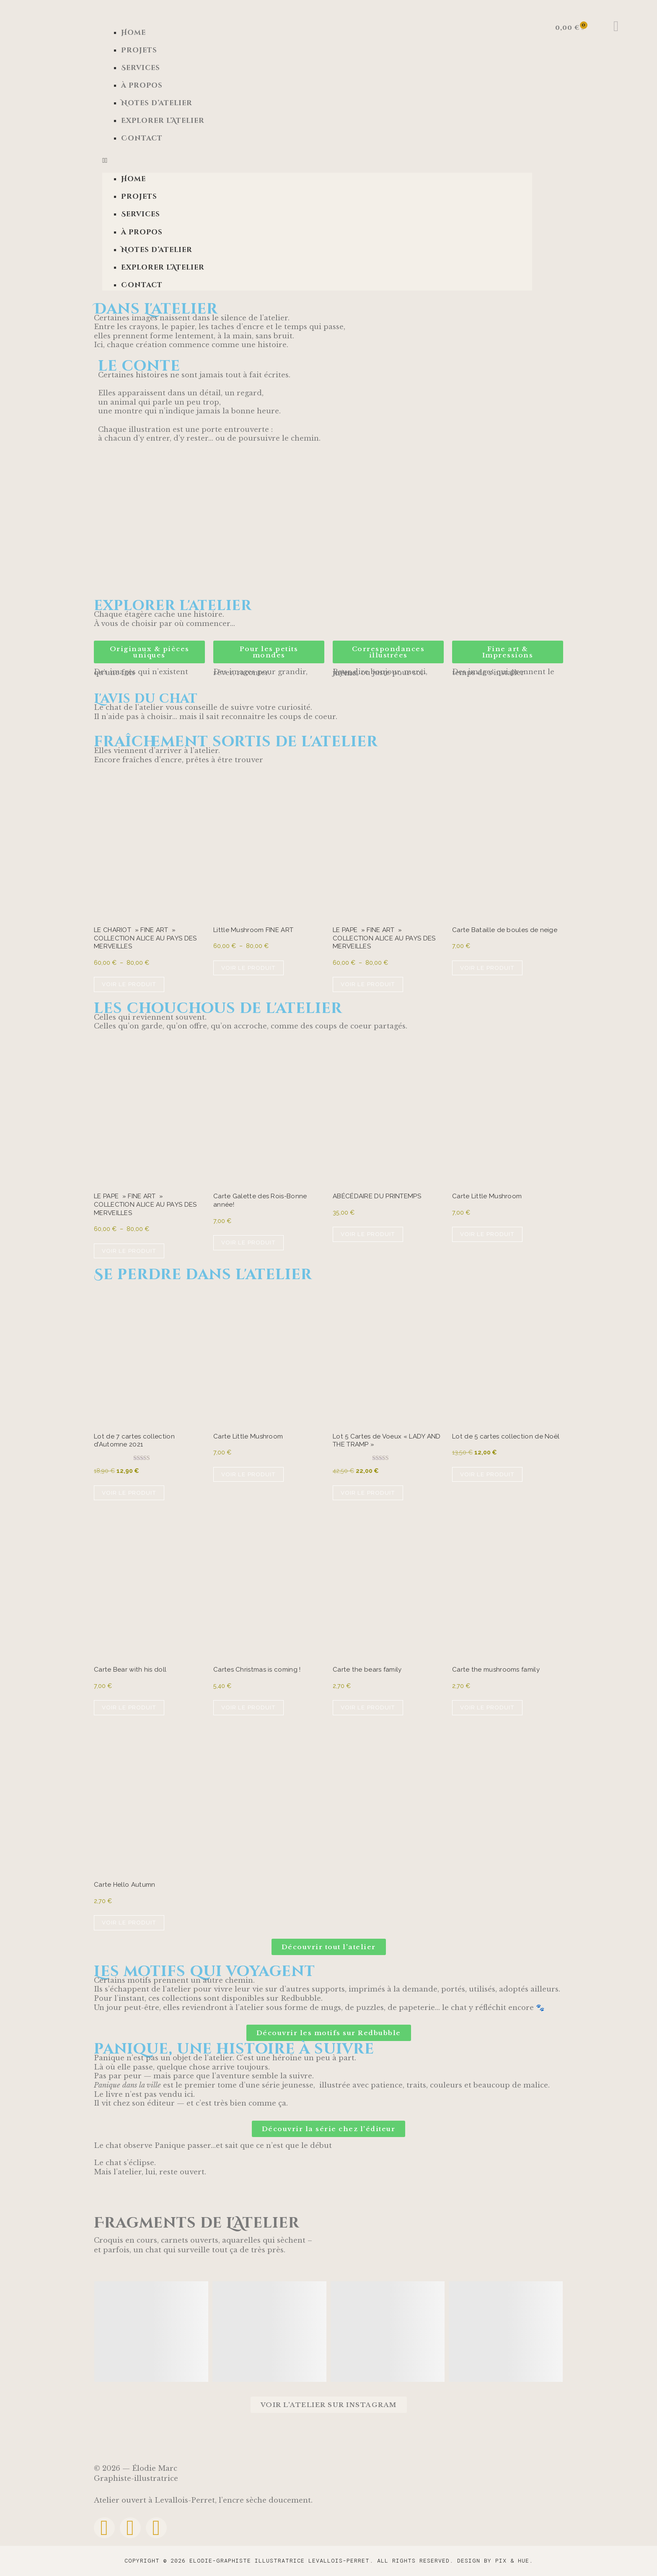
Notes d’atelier (156, 103)
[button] (317, 160)
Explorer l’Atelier (162, 120)
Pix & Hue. (514, 2560)
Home (133, 32)
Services (140, 68)
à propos (142, 85)
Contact (142, 138)
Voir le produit (129, 984)
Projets (139, 50)
